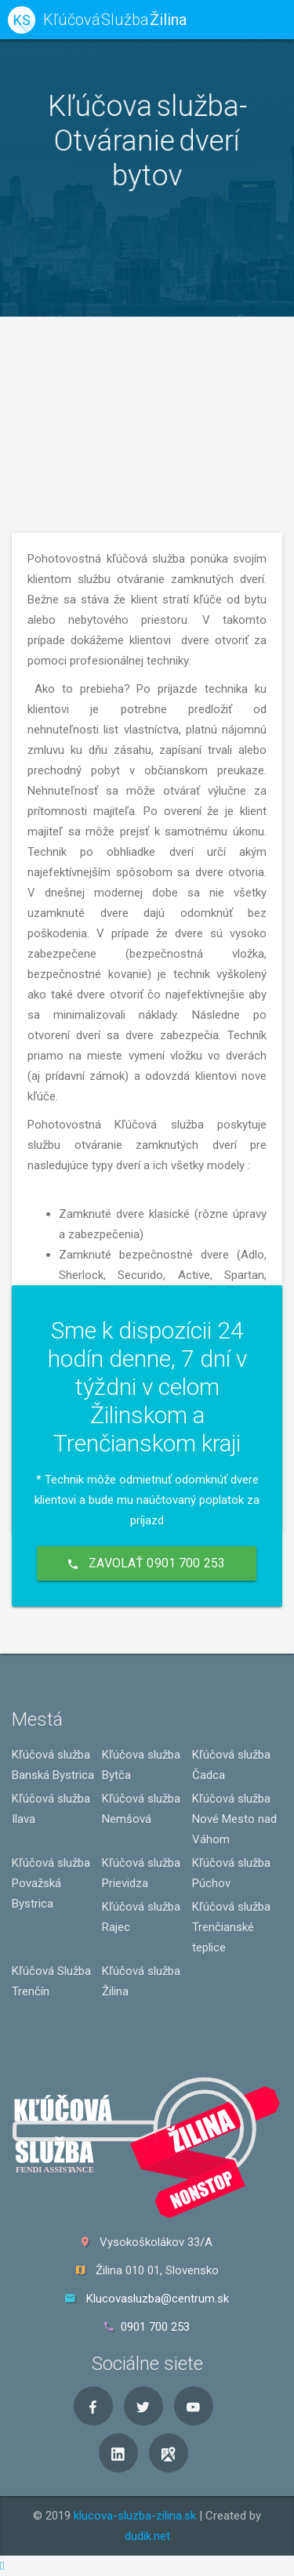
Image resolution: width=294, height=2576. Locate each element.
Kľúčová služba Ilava (51, 1809)
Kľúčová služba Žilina (141, 1981)
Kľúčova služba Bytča (141, 1765)
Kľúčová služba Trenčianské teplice (231, 1927)
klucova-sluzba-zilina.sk (135, 2516)
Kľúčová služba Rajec (141, 1917)
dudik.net (147, 2536)
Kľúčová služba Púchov (231, 1873)
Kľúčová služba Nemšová (141, 1809)
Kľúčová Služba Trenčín (51, 1981)
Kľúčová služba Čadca (231, 1765)
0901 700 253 (155, 2327)
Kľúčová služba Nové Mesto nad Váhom (234, 1819)
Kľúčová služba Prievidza (141, 1873)
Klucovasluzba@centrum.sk (157, 2299)
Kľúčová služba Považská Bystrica (51, 1883)
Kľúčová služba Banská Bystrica (53, 1765)
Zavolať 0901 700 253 (146, 1563)
